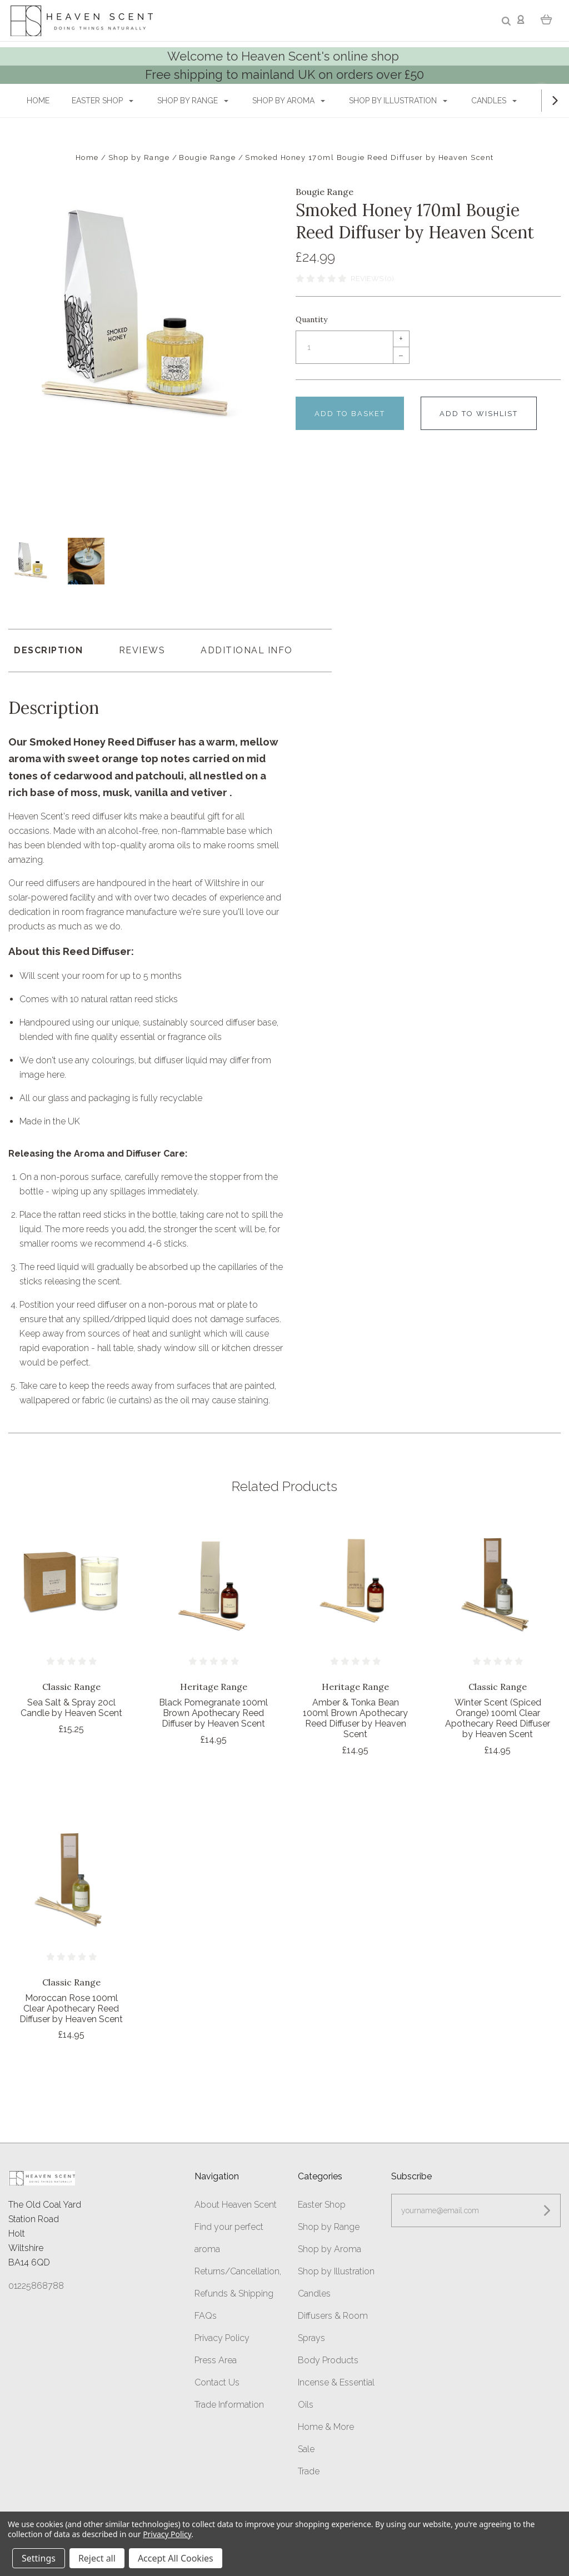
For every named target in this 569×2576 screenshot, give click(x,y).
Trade (309, 2469)
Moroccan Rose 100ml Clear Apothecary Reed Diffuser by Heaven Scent (71, 2007)
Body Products (328, 2358)
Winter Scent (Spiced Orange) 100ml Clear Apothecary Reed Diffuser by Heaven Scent (497, 1717)
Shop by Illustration (398, 100)
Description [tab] (48, 649)
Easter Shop (102, 100)
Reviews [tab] (142, 649)
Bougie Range (324, 191)
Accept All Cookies (175, 2558)
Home (38, 100)
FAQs (205, 2314)
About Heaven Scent (235, 2203)
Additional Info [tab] (247, 649)
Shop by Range (192, 100)
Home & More (326, 2425)
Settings (39, 2558)
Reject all (97, 2558)
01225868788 (36, 2284)
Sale (306, 2447)
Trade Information (229, 2403)
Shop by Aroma (288, 100)
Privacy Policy (221, 2336)
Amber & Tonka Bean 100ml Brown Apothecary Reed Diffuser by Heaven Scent (355, 1717)
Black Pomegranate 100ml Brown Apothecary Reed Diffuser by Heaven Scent (213, 1712)
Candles (494, 100)
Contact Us (216, 2380)
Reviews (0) (372, 278)
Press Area (215, 2358)
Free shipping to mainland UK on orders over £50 (284, 74)
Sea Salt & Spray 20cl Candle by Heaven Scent (71, 1706)
